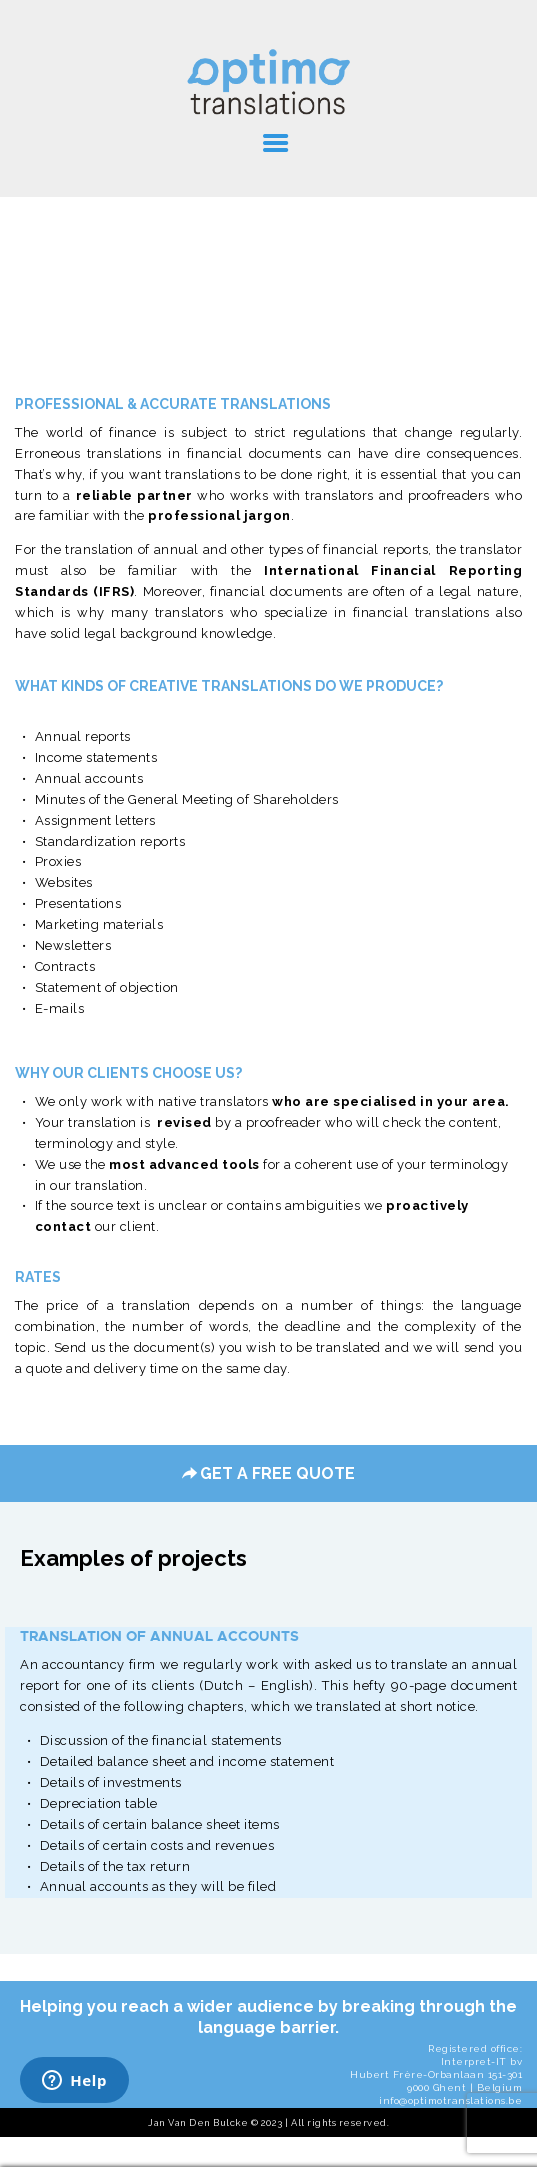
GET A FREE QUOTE (268, 1473)
